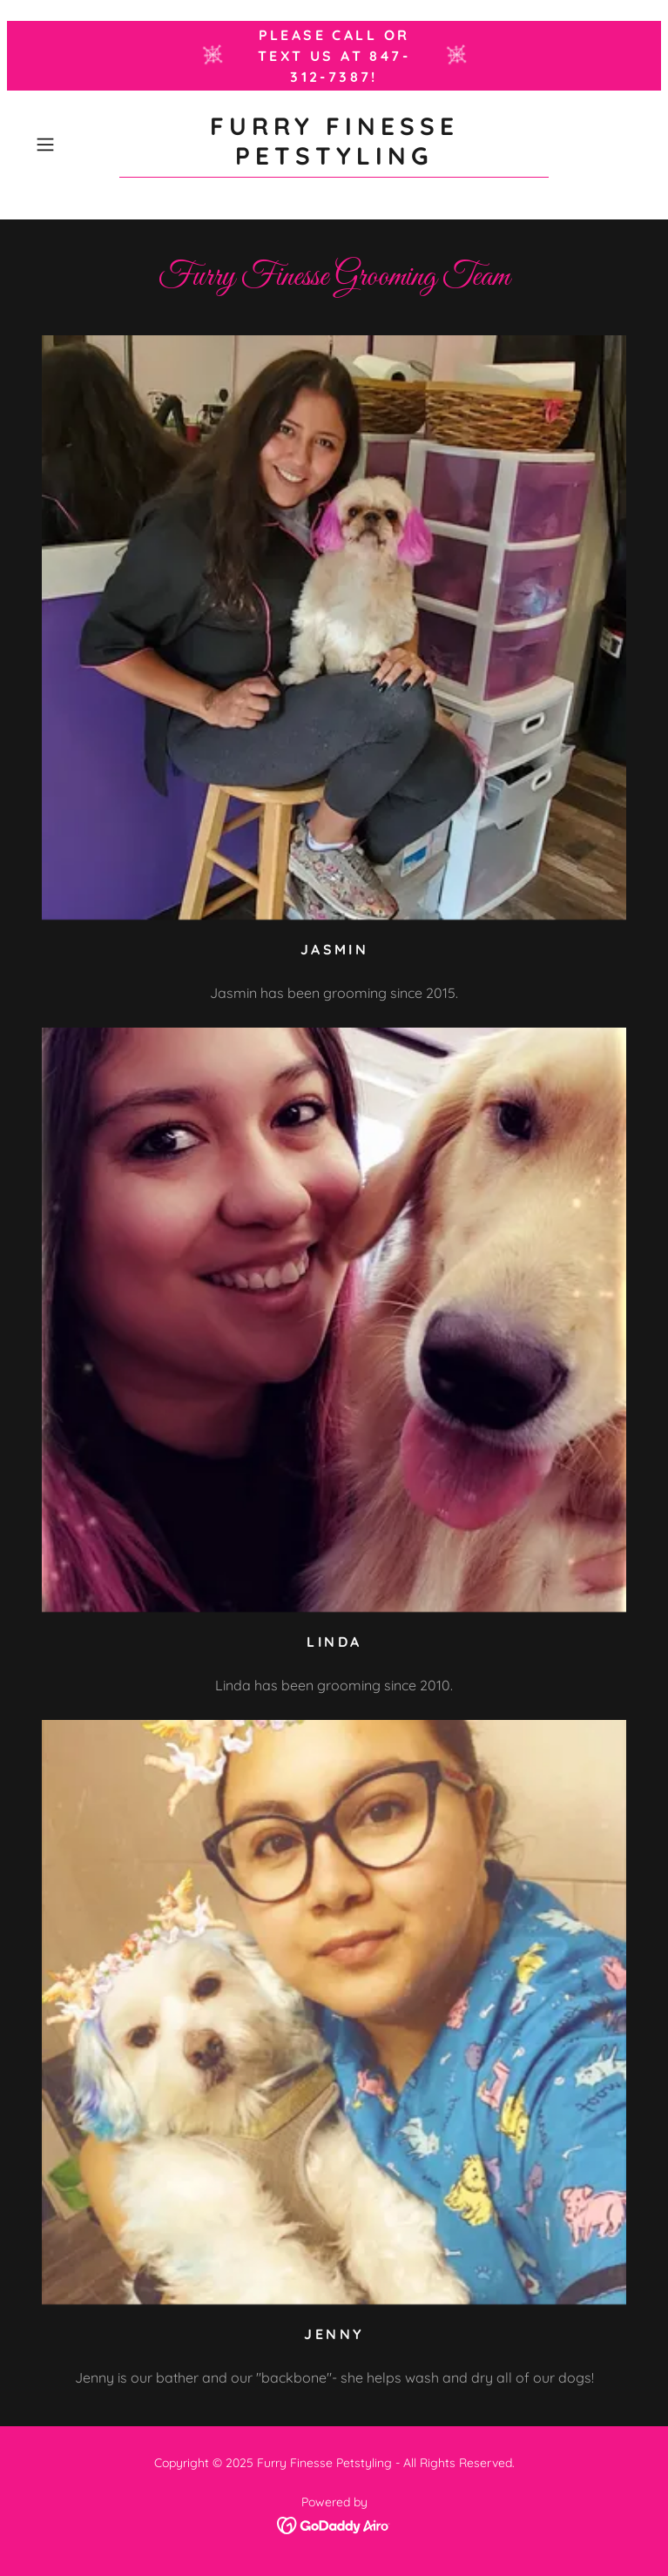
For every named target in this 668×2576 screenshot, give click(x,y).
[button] (73, 144)
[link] (333, 144)
